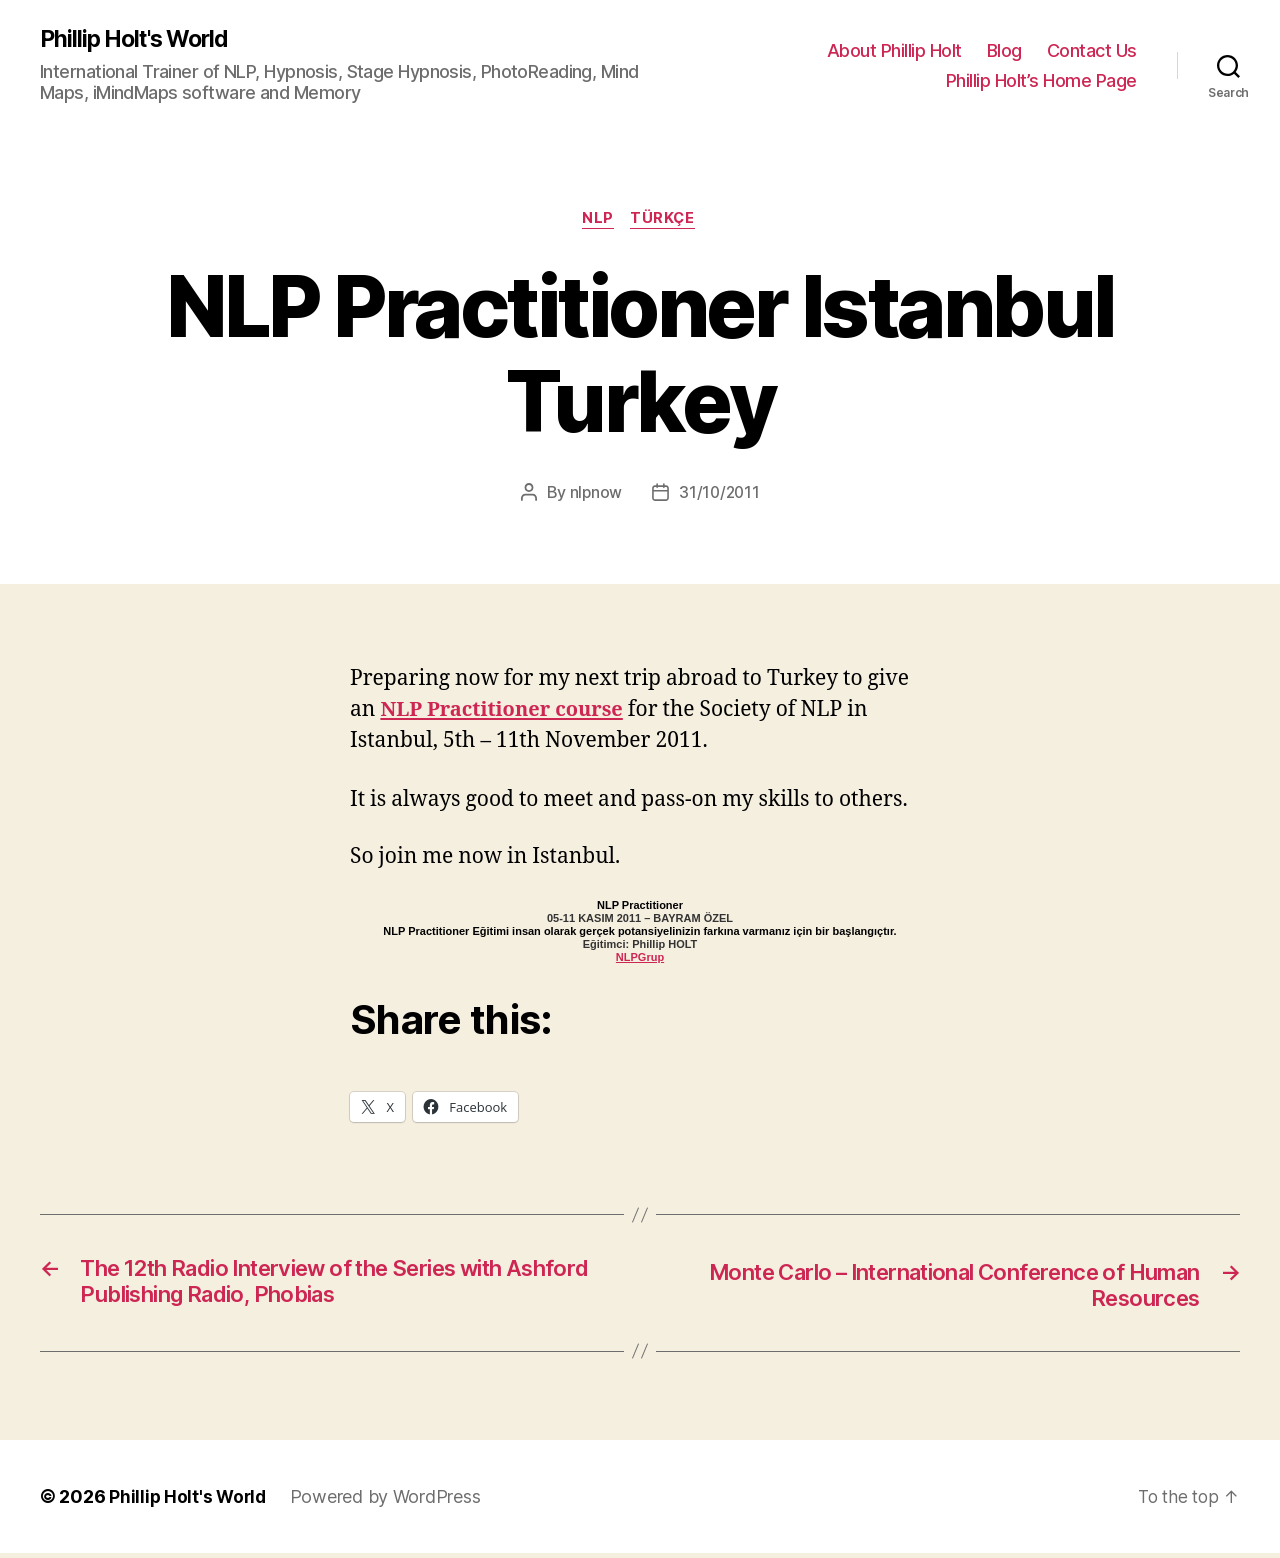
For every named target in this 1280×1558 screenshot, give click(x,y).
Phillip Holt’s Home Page (1041, 80)
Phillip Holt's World (140, 40)
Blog (1004, 50)
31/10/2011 (719, 495)
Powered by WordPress (389, 1501)
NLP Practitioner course (507, 712)
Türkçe (666, 221)
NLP (598, 221)
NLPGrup (640, 960)
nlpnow (594, 495)
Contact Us (1092, 50)
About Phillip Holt (894, 50)
